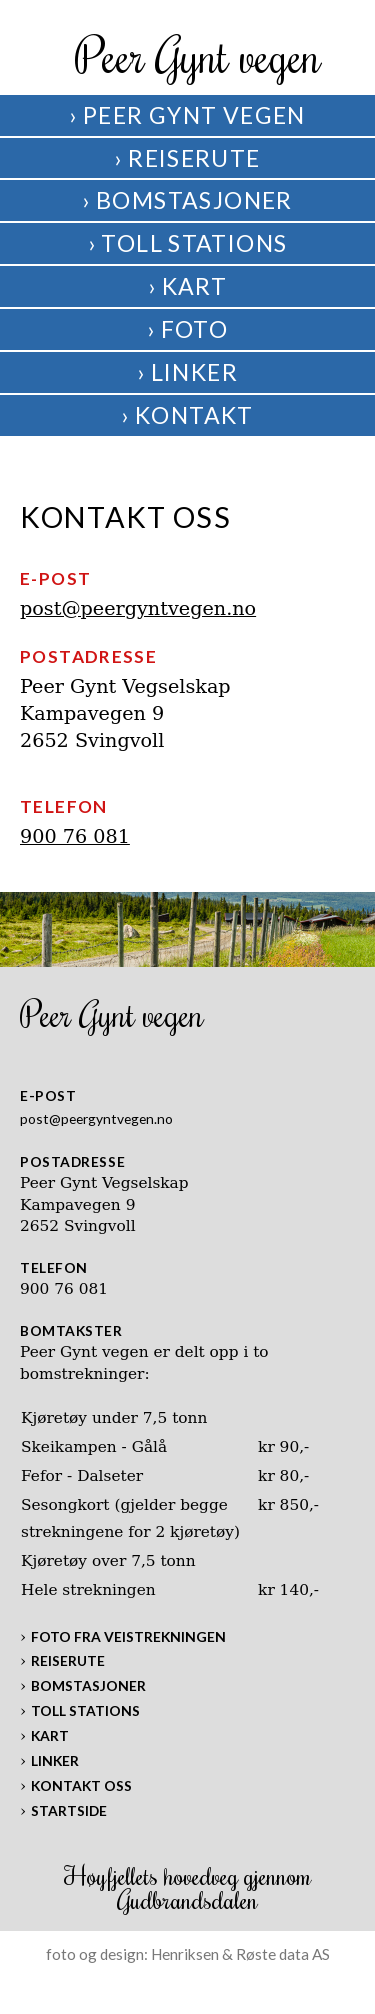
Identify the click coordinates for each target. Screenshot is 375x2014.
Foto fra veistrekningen (128, 1636)
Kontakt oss (81, 1785)
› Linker (187, 372)
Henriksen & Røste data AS (240, 1954)
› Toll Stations (188, 243)
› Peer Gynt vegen (187, 115)
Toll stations (85, 1710)
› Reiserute (187, 158)
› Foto (187, 329)
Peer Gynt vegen (198, 55)
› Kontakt (187, 415)
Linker (55, 1760)
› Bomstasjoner (187, 200)
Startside (69, 1810)
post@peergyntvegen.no (138, 608)
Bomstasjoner (88, 1685)
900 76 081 (75, 836)
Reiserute (68, 1660)
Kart (50, 1735)
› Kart (187, 286)
